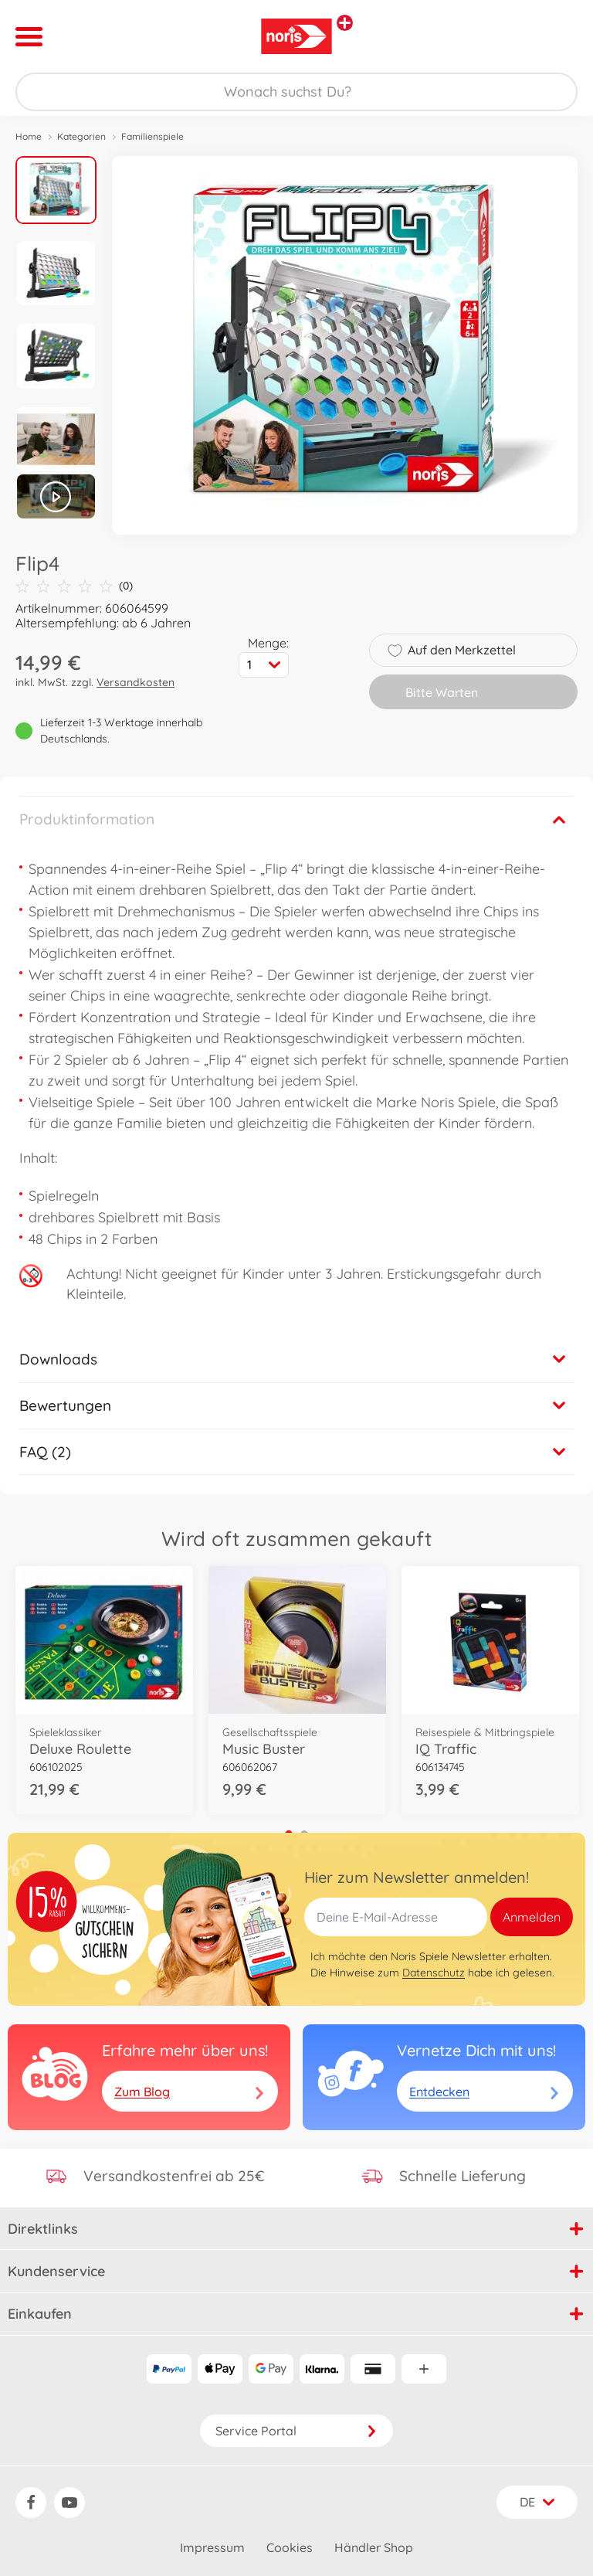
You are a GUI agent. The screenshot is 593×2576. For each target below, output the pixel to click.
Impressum (212, 2547)
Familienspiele (152, 136)
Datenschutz (433, 1973)
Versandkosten (136, 682)
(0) (74, 586)
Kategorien (81, 136)
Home (28, 136)
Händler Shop (373, 2547)
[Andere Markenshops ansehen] (345, 23)
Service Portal (296, 2430)
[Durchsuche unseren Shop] (296, 92)
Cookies (289, 2547)
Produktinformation (86, 819)
